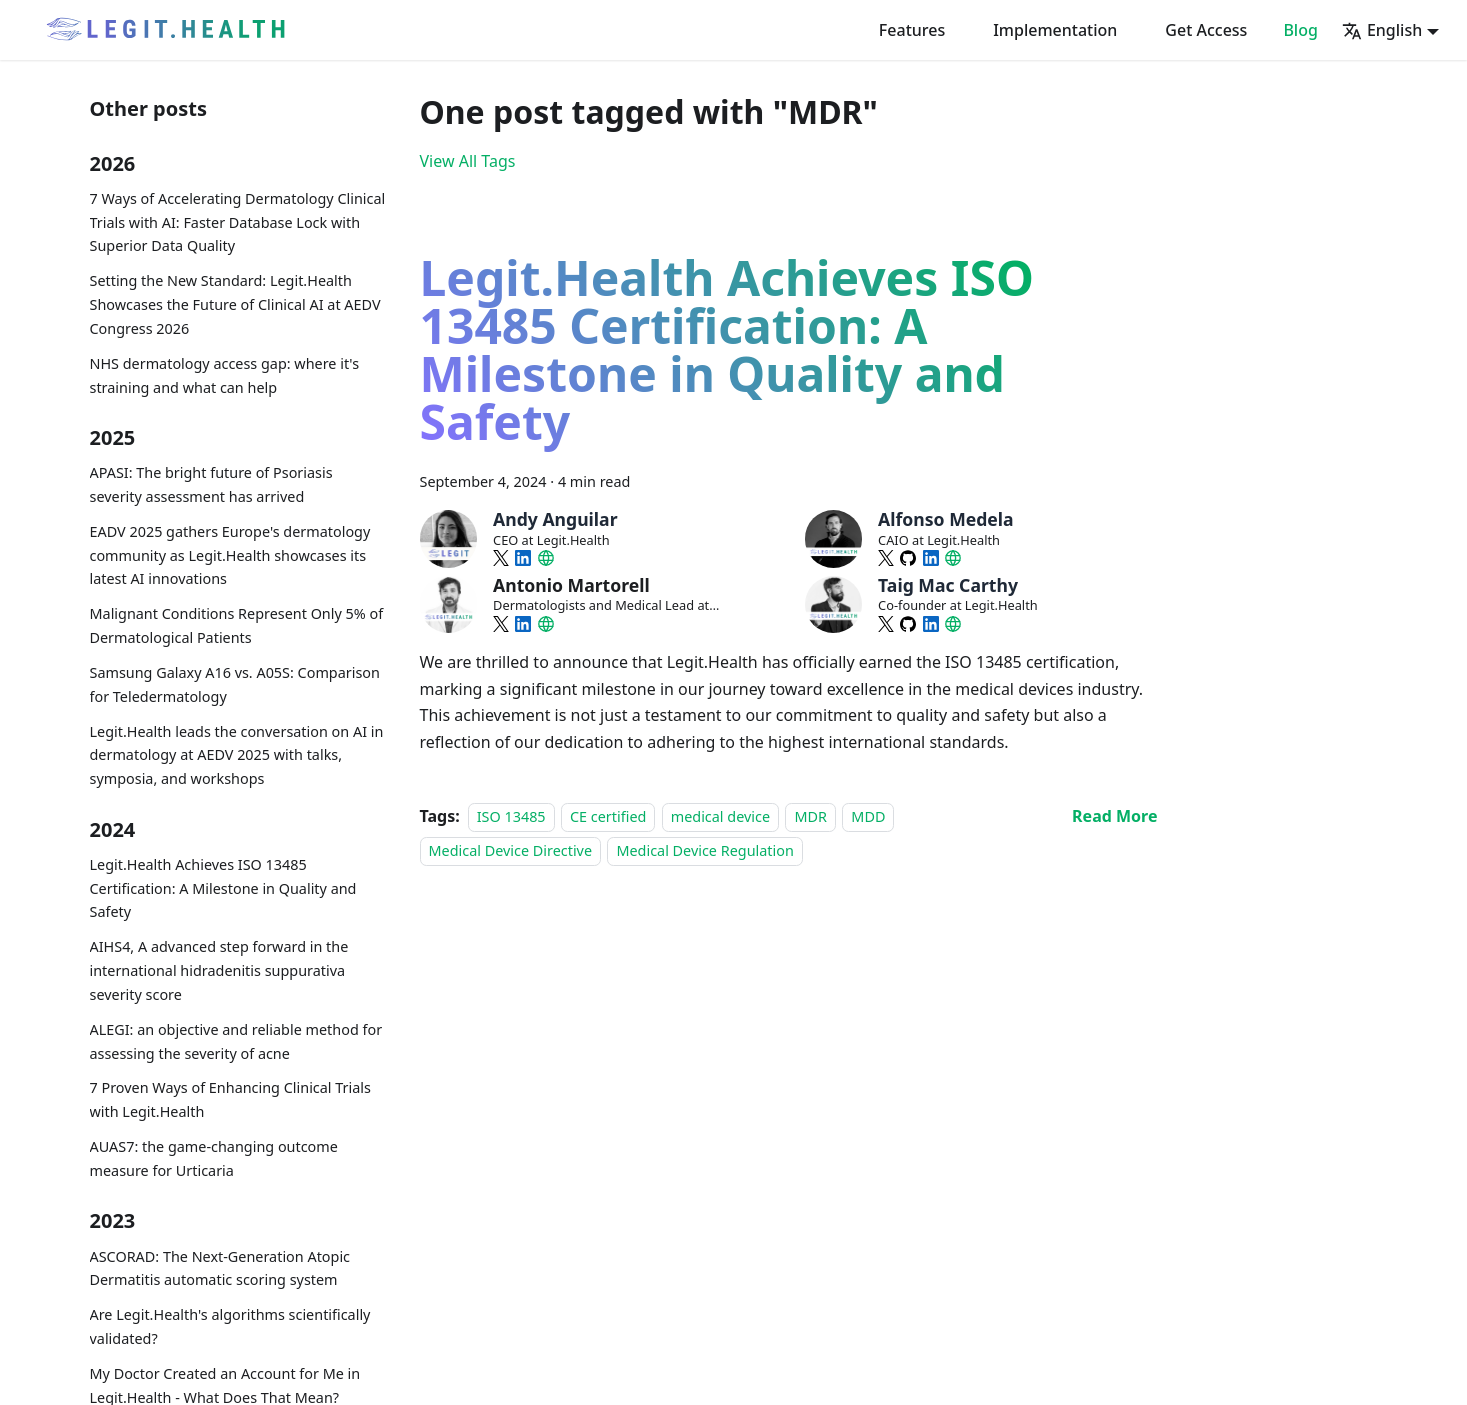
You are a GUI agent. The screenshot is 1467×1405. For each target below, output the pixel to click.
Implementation (1055, 30)
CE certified (608, 816)
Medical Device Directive (511, 850)
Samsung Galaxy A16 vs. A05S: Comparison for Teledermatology (235, 684)
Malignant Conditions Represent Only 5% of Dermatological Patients (237, 625)
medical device (720, 816)
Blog (1300, 30)
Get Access (1206, 30)
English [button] (1382, 30)
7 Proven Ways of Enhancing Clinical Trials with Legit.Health (230, 1099)
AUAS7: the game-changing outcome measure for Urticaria (214, 1158)
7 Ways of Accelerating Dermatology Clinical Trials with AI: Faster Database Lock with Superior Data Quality (238, 222)
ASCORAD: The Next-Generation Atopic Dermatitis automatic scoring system (220, 1268)
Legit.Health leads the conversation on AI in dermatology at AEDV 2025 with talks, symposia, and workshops (237, 755)
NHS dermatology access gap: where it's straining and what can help (225, 375)
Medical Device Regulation (704, 850)
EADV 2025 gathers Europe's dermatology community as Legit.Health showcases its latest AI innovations (230, 555)
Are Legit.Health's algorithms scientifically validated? (230, 1326)
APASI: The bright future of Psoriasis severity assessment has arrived (211, 484)
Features (912, 30)
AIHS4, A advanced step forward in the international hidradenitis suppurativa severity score (219, 970)
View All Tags (468, 161)
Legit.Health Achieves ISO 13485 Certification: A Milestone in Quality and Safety (223, 888)
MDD (868, 816)
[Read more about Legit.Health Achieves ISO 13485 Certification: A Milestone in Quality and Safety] (1114, 816)
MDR (810, 816)
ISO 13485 (511, 816)
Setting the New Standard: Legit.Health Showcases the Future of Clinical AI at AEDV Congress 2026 (235, 304)
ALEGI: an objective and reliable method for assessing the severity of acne (236, 1041)
